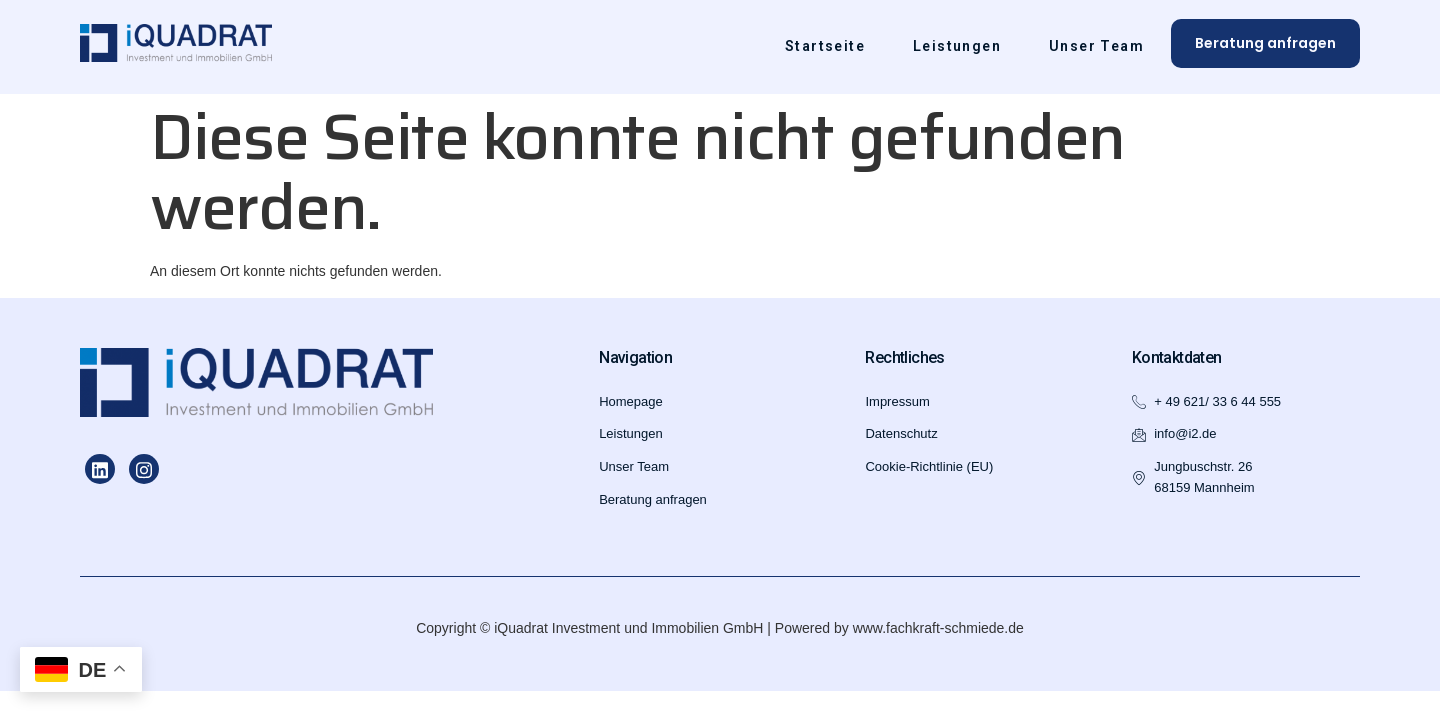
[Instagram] (144, 469)
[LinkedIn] (100, 469)
